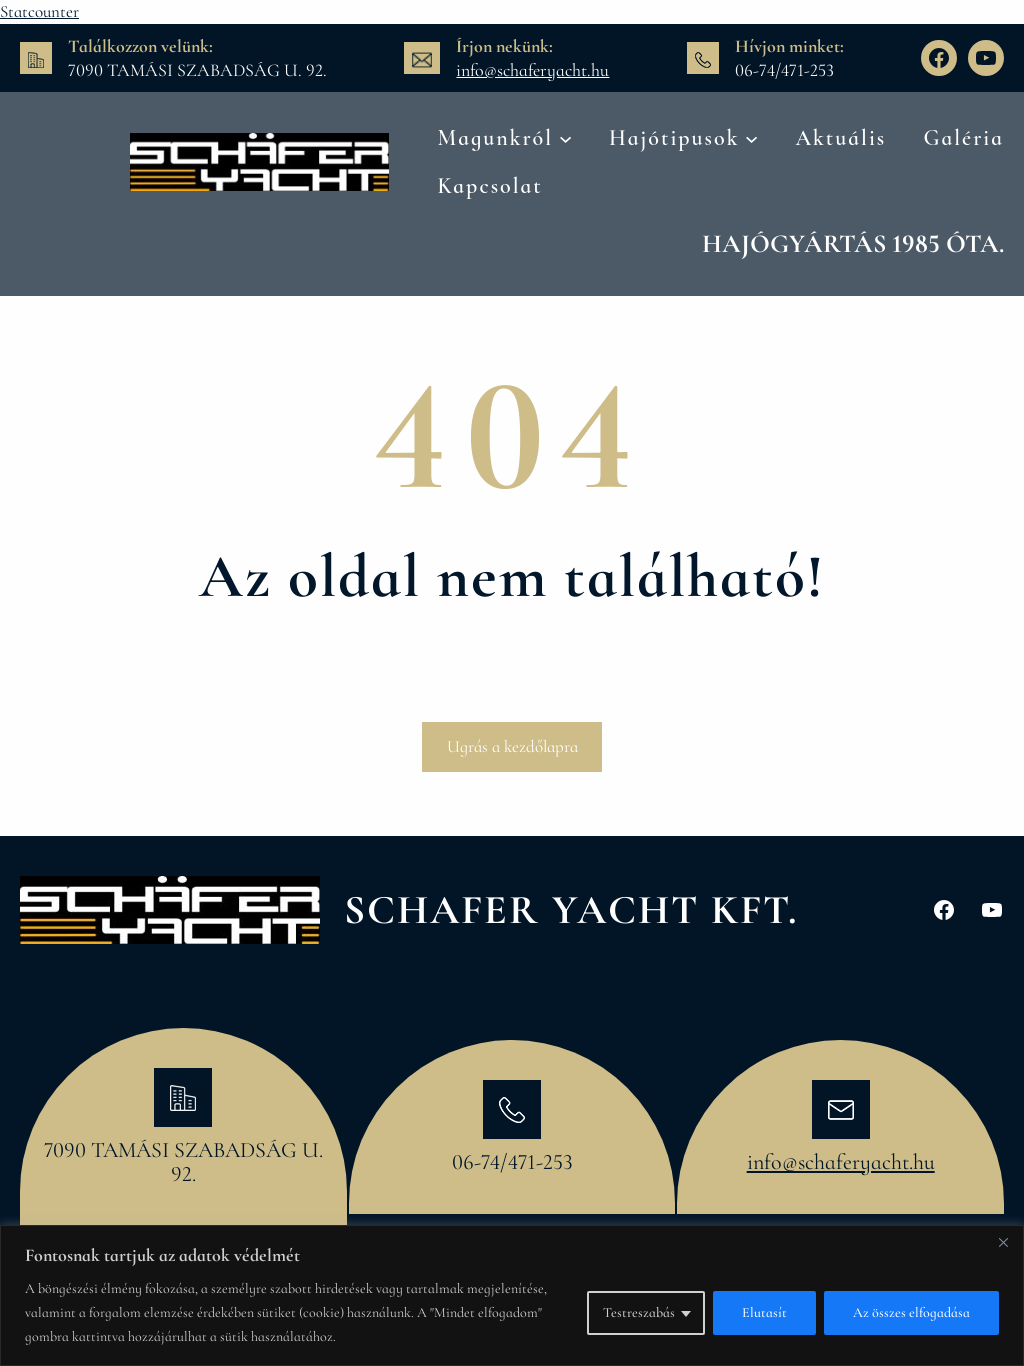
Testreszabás (639, 1312)
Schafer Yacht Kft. (571, 910)
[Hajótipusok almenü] (751, 137)
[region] (512, 1295)
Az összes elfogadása (911, 1312)
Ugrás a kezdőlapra (512, 746)
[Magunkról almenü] (565, 137)
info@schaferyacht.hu (532, 70)
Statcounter (39, 11)
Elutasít (764, 1312)
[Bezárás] (1003, 1242)
